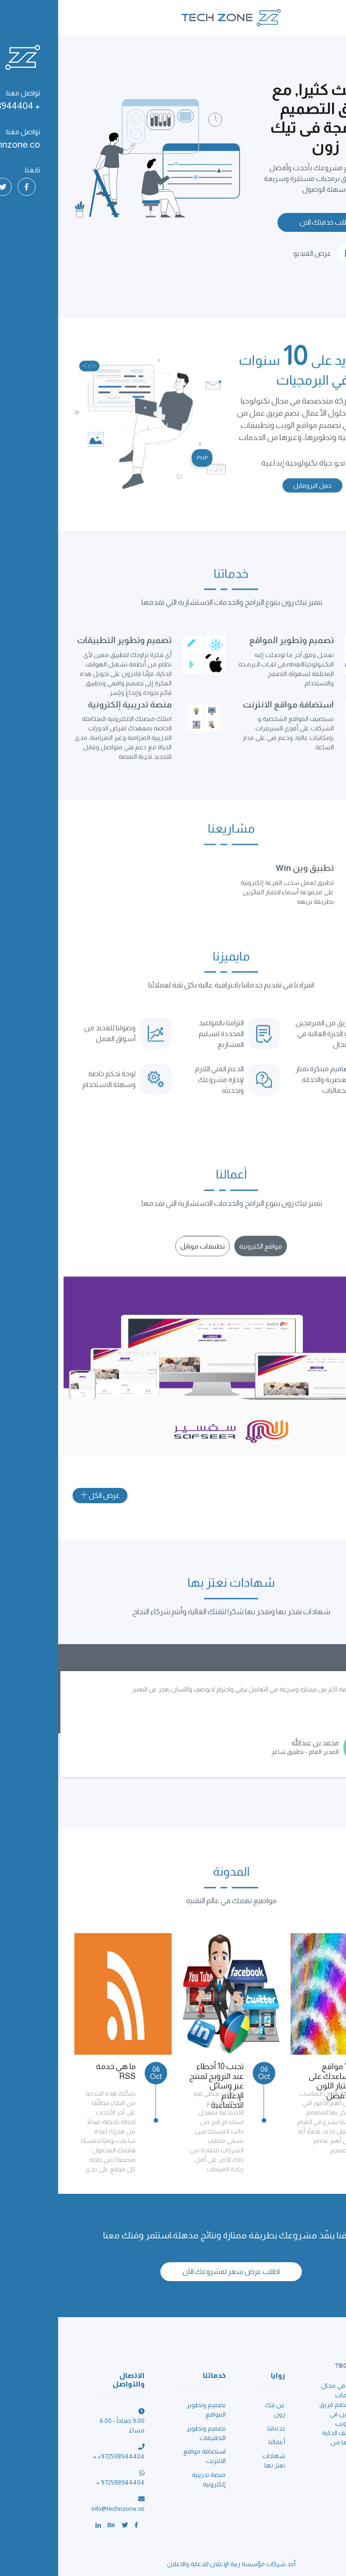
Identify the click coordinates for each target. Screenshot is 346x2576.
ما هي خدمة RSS (57, 2071)
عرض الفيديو (267, 254)
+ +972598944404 (60, 2456)
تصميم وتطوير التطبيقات (148, 2433)
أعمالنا (218, 2441)
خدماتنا (218, 2428)
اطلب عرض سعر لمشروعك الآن (173, 2271)
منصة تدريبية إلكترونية (151, 2479)
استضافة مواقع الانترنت (146, 2456)
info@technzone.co (59, 2508)
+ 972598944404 (62, 2482)
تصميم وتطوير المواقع (148, 2409)
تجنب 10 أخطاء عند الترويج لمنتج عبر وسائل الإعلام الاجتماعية (158, 2086)
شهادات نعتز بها (215, 2460)
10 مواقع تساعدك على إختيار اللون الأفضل (272, 2081)
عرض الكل (42, 1495)
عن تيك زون (217, 2409)
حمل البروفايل (254, 493)
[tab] (202, 1255)
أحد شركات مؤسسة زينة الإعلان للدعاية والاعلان (173, 2563)
